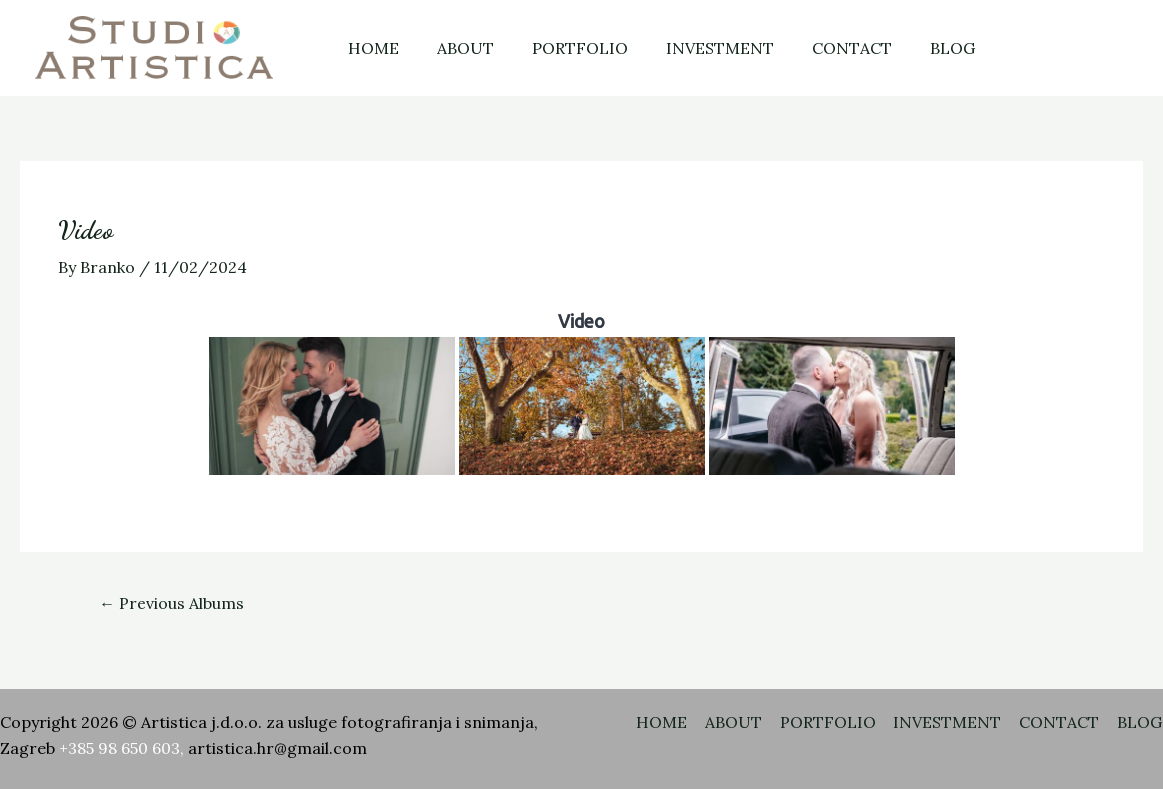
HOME (370, 48)
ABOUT (456, 48)
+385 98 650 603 (119, 749)
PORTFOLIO (565, 48)
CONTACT (825, 48)
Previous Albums (171, 603)
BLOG (919, 48)
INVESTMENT (699, 48)
